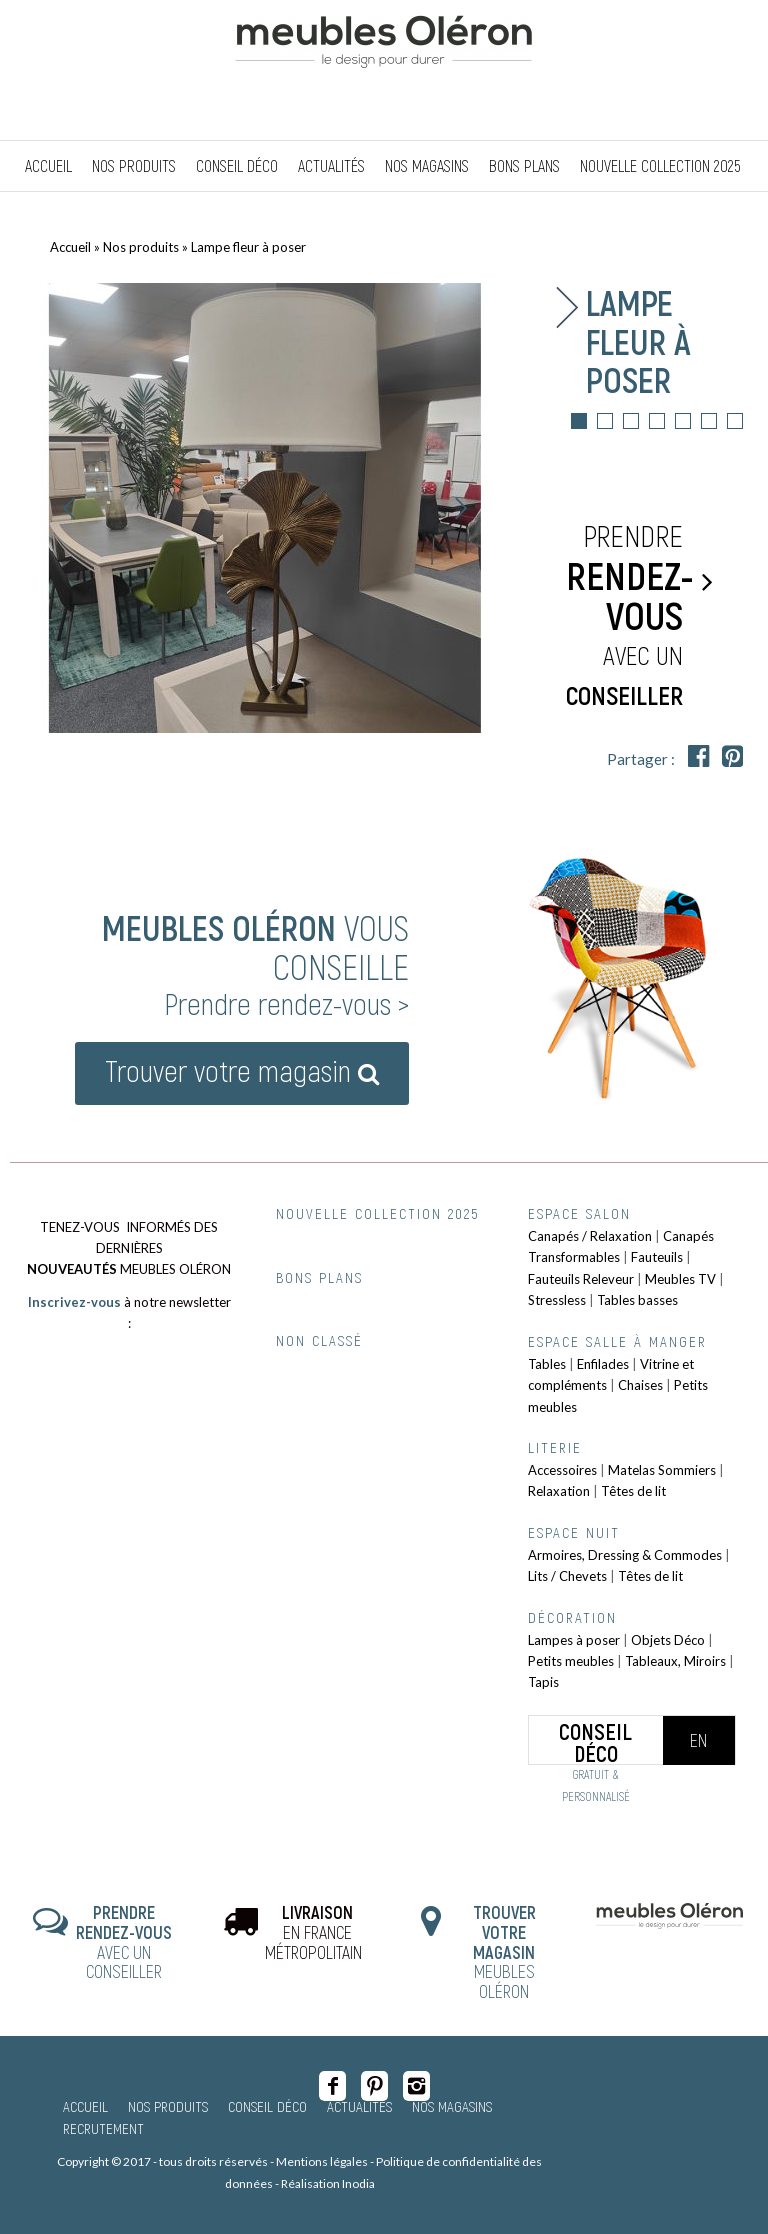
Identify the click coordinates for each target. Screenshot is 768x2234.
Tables (547, 1364)
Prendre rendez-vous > (286, 1003)
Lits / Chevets (567, 1576)
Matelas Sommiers (662, 1470)
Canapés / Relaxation (590, 1236)
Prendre (629, 616)
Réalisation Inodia (328, 2183)
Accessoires (562, 1470)
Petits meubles (571, 1661)
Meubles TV (680, 1279)
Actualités (359, 2106)
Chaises (640, 1385)
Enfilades (603, 1364)
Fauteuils (657, 1257)
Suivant (461, 508)
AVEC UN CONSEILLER (124, 1941)
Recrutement (103, 2128)
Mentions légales (322, 2161)
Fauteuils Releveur (581, 1279)
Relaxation (559, 1491)
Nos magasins (452, 2106)
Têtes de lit (633, 1491)
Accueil (70, 247)
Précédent (70, 508)
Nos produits (141, 247)
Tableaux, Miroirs (675, 1661)
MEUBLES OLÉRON (504, 1951)
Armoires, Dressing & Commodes (625, 1555)
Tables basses (637, 1300)
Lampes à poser (574, 1640)
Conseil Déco (267, 2106)
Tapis (543, 1682)
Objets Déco (668, 1640)
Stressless (557, 1300)
